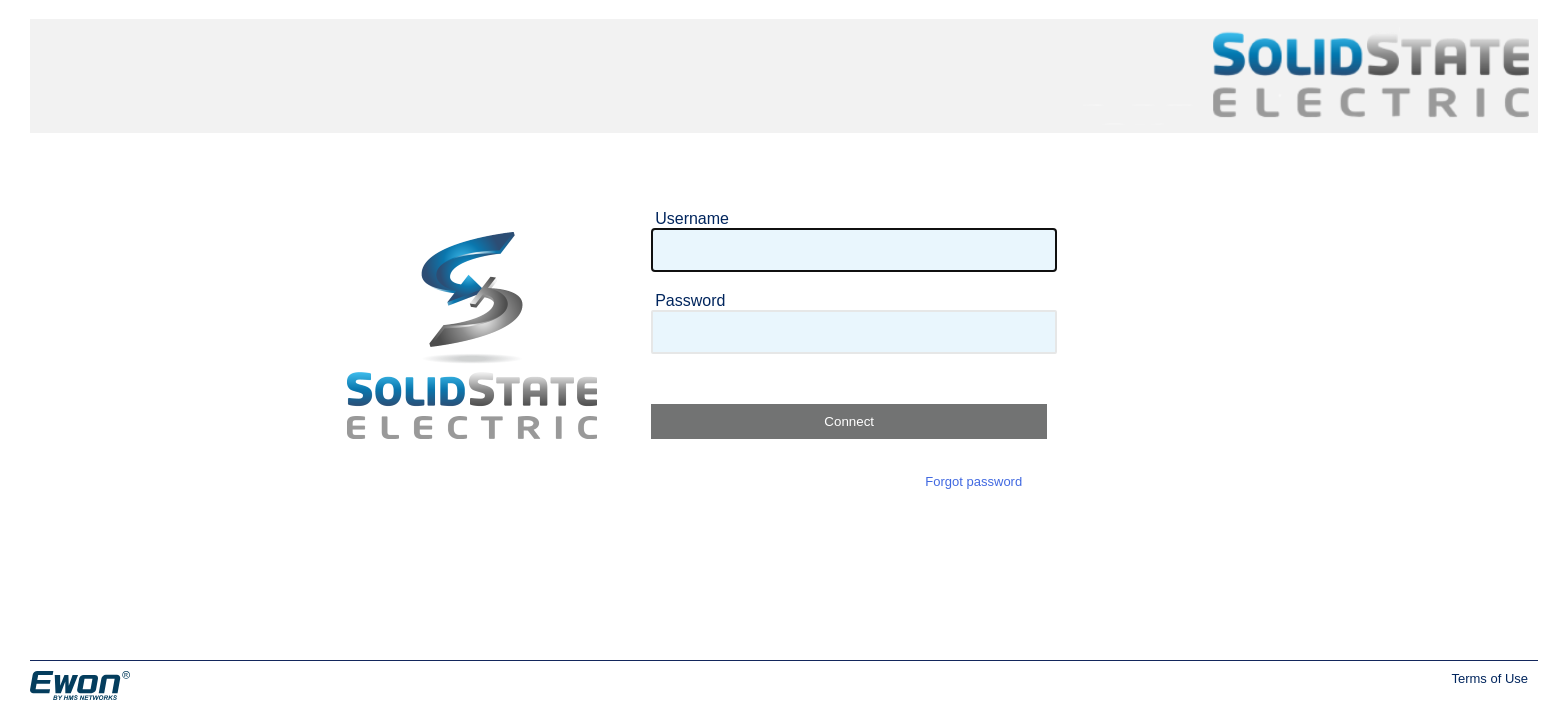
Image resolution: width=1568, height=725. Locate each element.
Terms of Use (1489, 678)
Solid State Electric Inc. (1306, 46)
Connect (849, 421)
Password (690, 300)
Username (692, 218)
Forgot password (973, 481)
